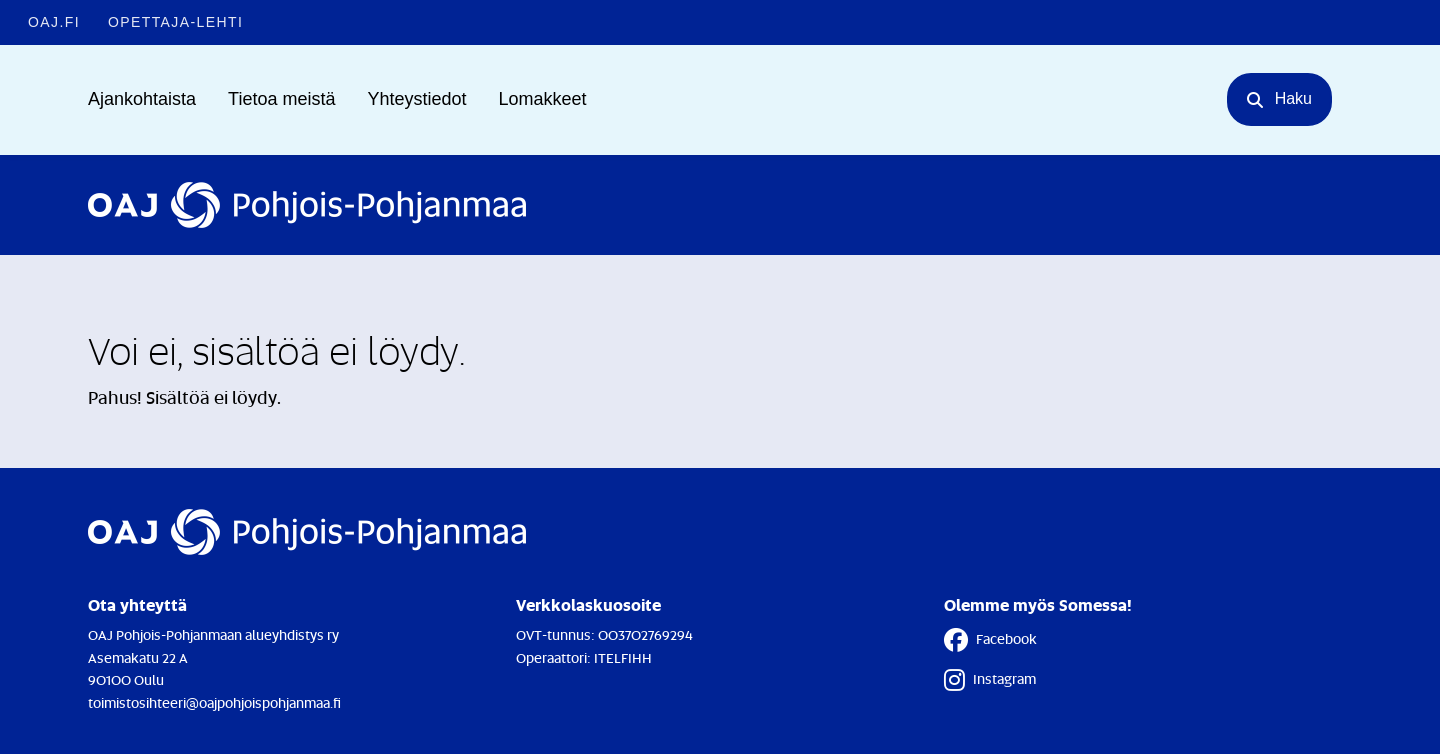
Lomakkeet (543, 99)
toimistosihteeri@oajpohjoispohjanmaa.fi (214, 702)
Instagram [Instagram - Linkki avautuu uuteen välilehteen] (990, 680)
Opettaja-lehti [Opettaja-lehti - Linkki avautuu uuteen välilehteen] (175, 22)
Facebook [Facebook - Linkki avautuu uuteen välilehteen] (990, 640)
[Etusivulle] (307, 205)
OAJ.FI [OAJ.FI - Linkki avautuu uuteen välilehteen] (54, 22)
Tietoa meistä (281, 99)
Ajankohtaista (142, 99)
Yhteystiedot (416, 99)
